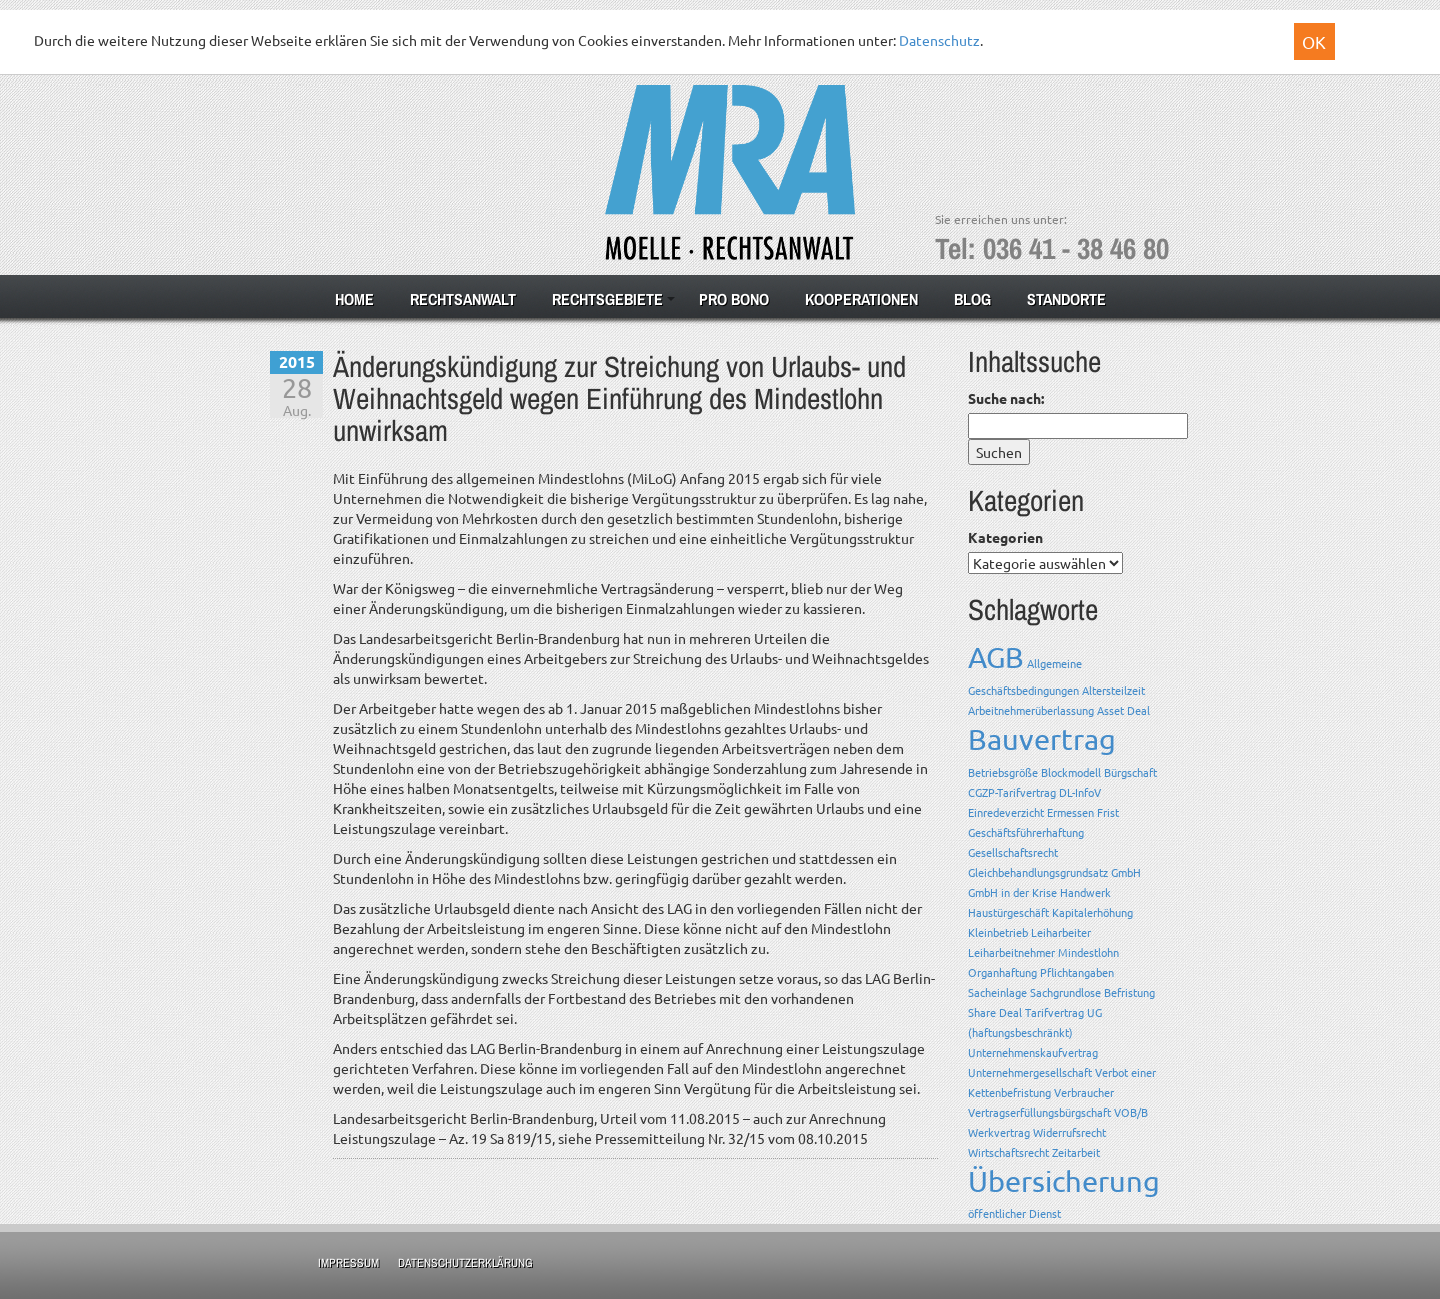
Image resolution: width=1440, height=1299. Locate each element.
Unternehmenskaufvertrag (1033, 1052)
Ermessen (1070, 812)
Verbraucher (1084, 1092)
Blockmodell (1071, 772)
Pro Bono (734, 299)
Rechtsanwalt (463, 299)
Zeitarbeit (1076, 1152)
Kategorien (1005, 537)
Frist (1108, 812)
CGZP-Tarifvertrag (1012, 792)
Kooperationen (861, 299)
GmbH (1126, 872)
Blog (972, 299)
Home (354, 299)
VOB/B (1131, 1112)
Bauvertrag (1042, 739)
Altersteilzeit (1113, 690)
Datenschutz (939, 40)
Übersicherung (1064, 1181)
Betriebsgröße (1003, 772)
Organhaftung (1002, 972)
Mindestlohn (1088, 952)
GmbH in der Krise (1012, 892)
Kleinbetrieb (998, 932)
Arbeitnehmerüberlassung (1031, 710)
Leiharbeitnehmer (1011, 952)
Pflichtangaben (1077, 972)
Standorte (1066, 299)
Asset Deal (1123, 710)
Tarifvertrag (1054, 1012)
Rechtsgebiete (607, 299)
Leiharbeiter (1061, 932)
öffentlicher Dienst (1014, 1213)
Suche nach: (1006, 398)
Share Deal (995, 1012)
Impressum (348, 1263)
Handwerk (1085, 892)
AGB (996, 657)
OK (1314, 41)
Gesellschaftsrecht (1013, 852)
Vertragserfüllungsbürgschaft (1039, 1112)
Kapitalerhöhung (1092, 912)
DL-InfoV (1080, 792)
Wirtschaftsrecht (1008, 1152)
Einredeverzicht (1006, 812)
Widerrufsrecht (1069, 1132)
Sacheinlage (997, 992)
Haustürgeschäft (1008, 912)
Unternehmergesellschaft (1030, 1072)
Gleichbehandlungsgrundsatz (1038, 872)
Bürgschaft (1130, 772)
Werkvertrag (999, 1132)
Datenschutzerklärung (465, 1263)
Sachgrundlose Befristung (1092, 992)
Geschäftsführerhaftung (1026, 832)
